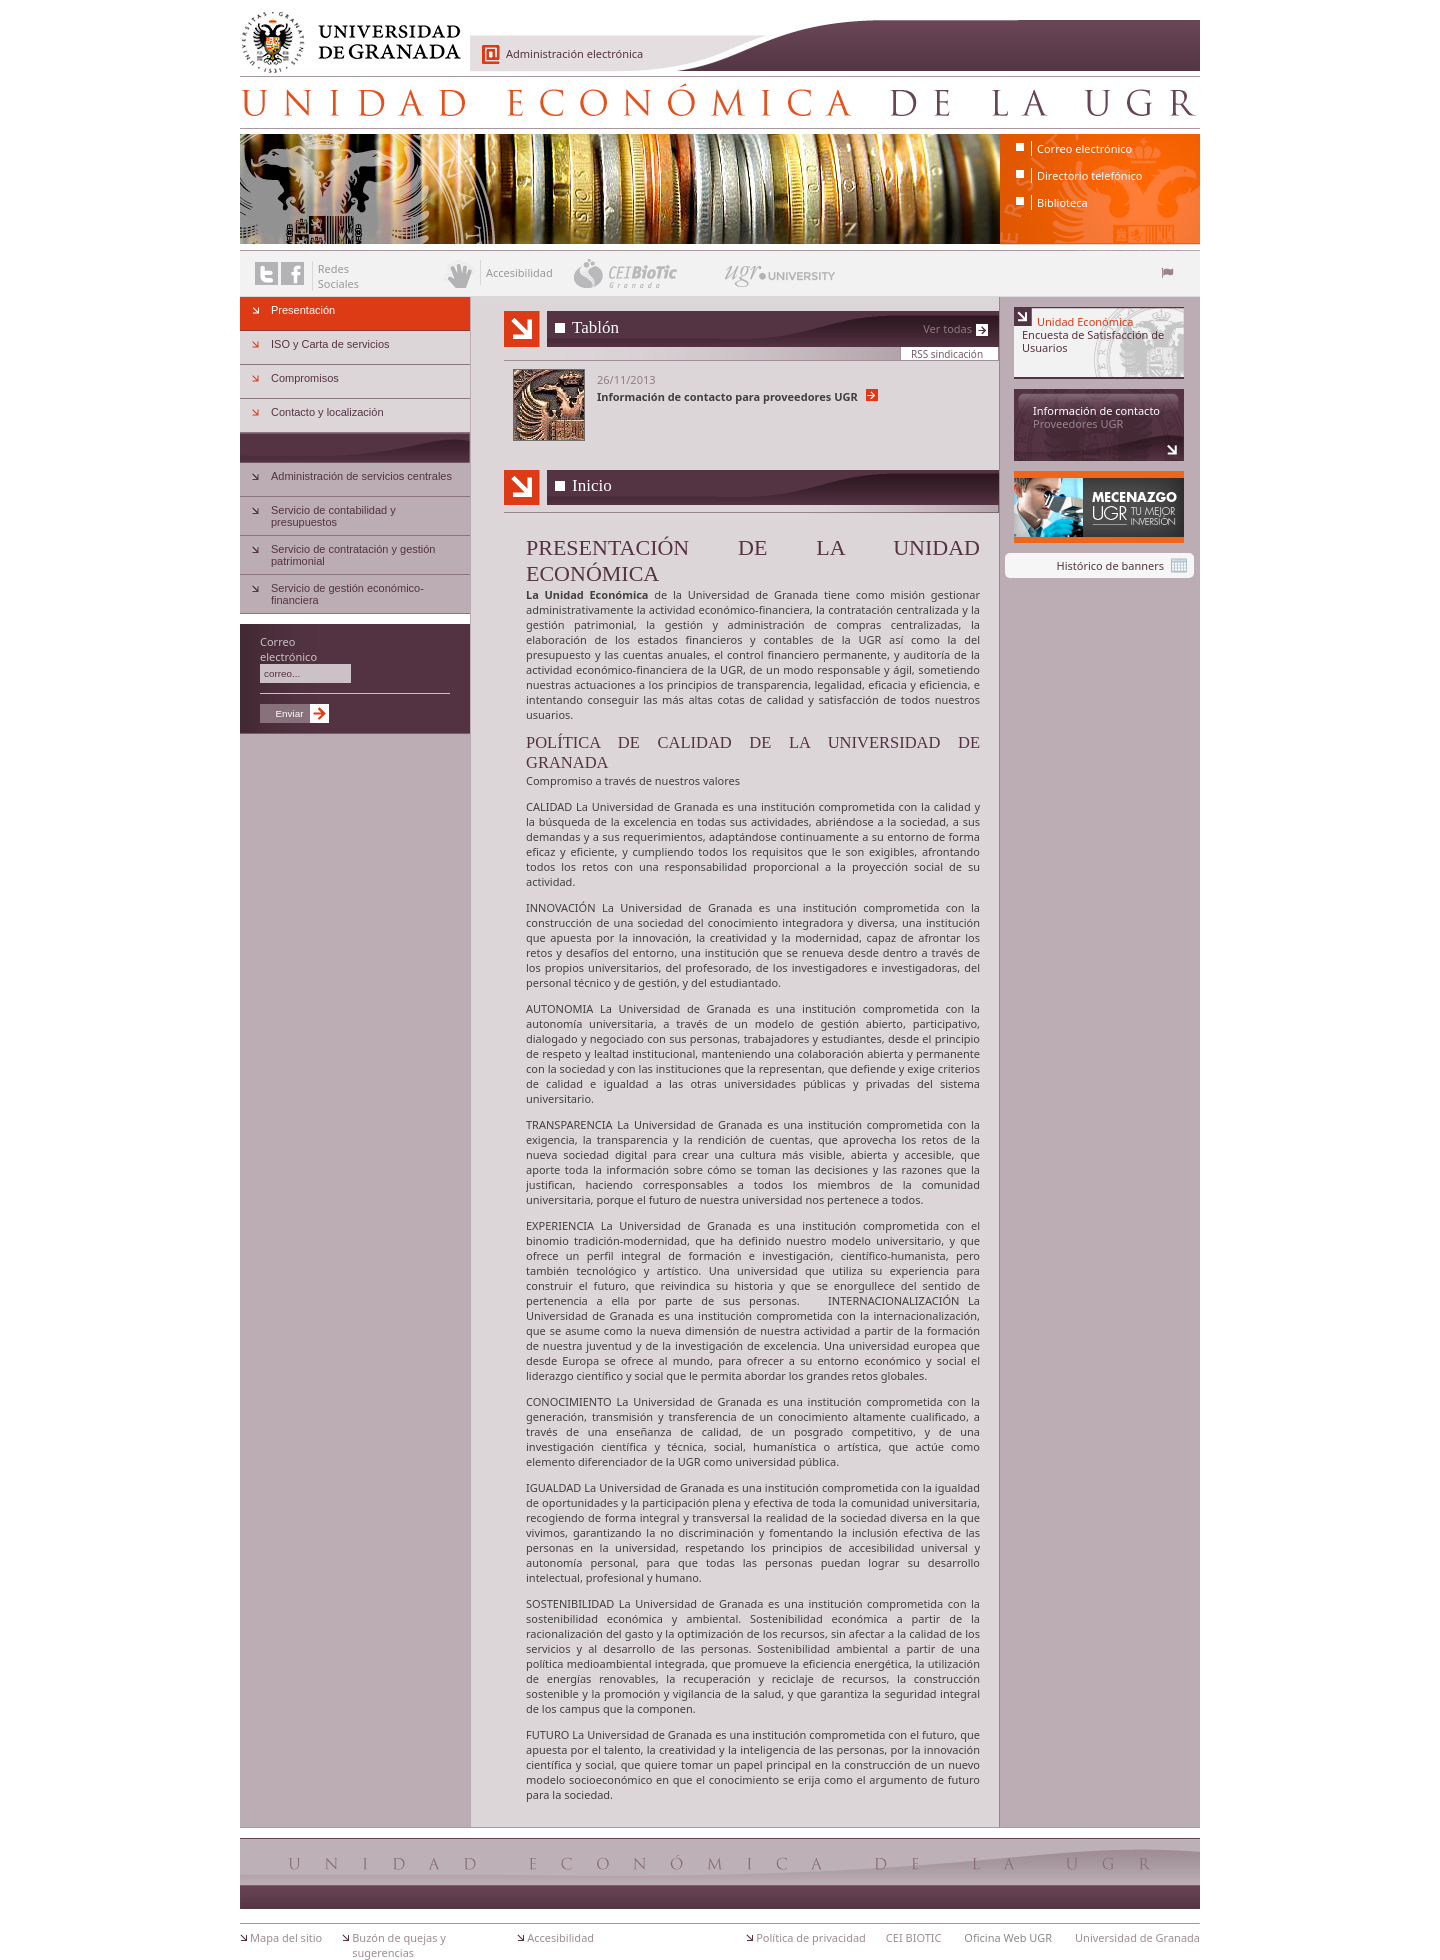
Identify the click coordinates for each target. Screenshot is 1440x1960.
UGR (869, 639)
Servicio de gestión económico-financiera (347, 594)
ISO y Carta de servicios (330, 344)
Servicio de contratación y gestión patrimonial (353, 555)
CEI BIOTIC (914, 1937)
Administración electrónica (574, 53)
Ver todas (947, 328)
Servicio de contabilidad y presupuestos (333, 516)
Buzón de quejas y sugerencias (399, 1945)
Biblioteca (1062, 202)
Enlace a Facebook (292, 273)
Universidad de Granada (344, 31)
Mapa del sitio (286, 1937)
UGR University (780, 281)
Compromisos (305, 378)
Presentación (303, 310)
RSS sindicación (947, 353)
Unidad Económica (720, 102)
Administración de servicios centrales (361, 476)
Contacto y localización (327, 412)
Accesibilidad (560, 1937)
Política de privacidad (811, 1937)
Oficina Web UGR (1008, 1937)
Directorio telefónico (1089, 175)
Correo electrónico (1084, 148)
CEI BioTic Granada (647, 273)
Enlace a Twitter (266, 273)
